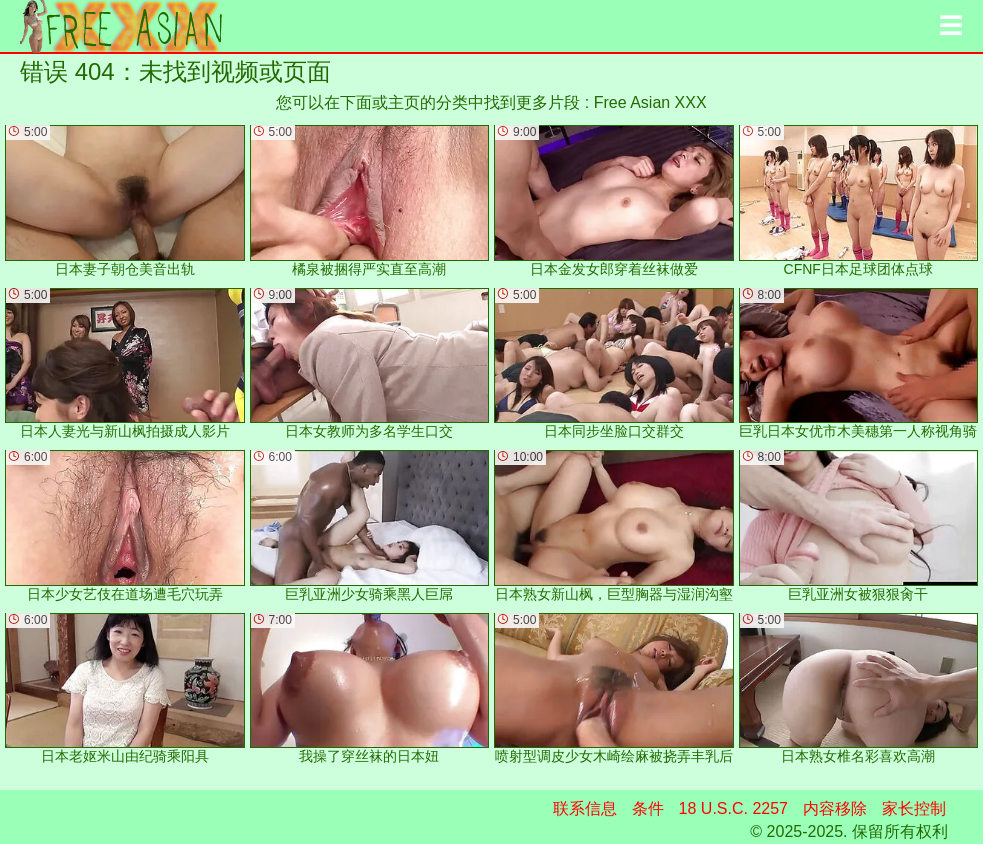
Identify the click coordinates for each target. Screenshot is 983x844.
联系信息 (585, 808)
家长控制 (914, 808)
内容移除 (835, 808)
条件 (648, 808)
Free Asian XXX (650, 102)
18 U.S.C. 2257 (733, 808)
